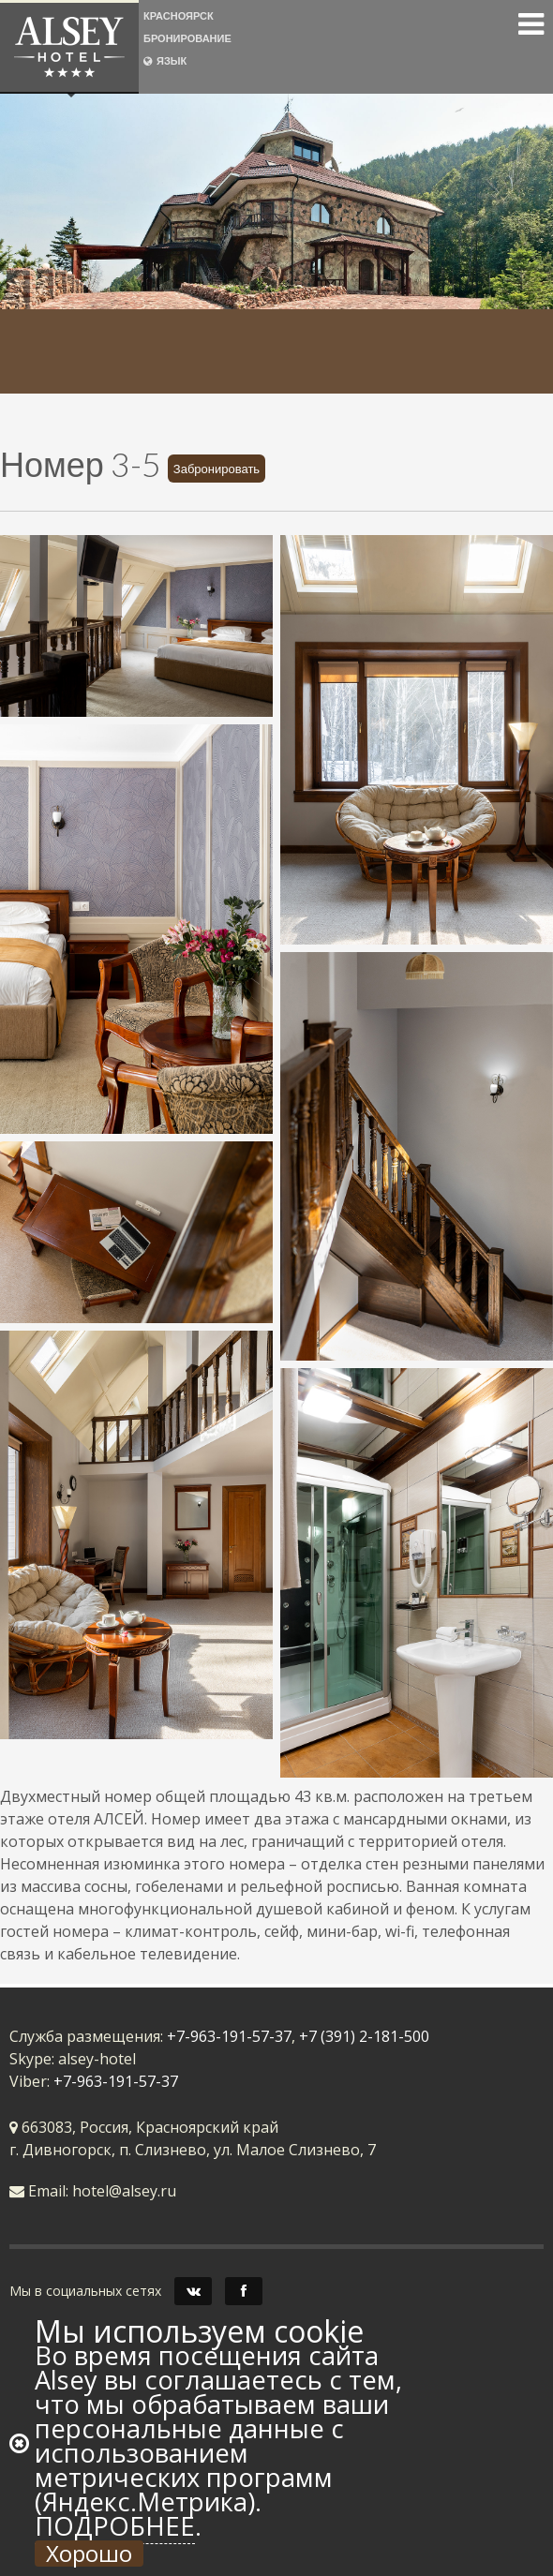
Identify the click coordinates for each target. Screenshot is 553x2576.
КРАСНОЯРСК (178, 15)
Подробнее (115, 2526)
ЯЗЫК (165, 60)
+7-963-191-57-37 (229, 2036)
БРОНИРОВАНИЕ (187, 38)
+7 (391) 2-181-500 (364, 2036)
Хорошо (89, 2553)
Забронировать (216, 468)
